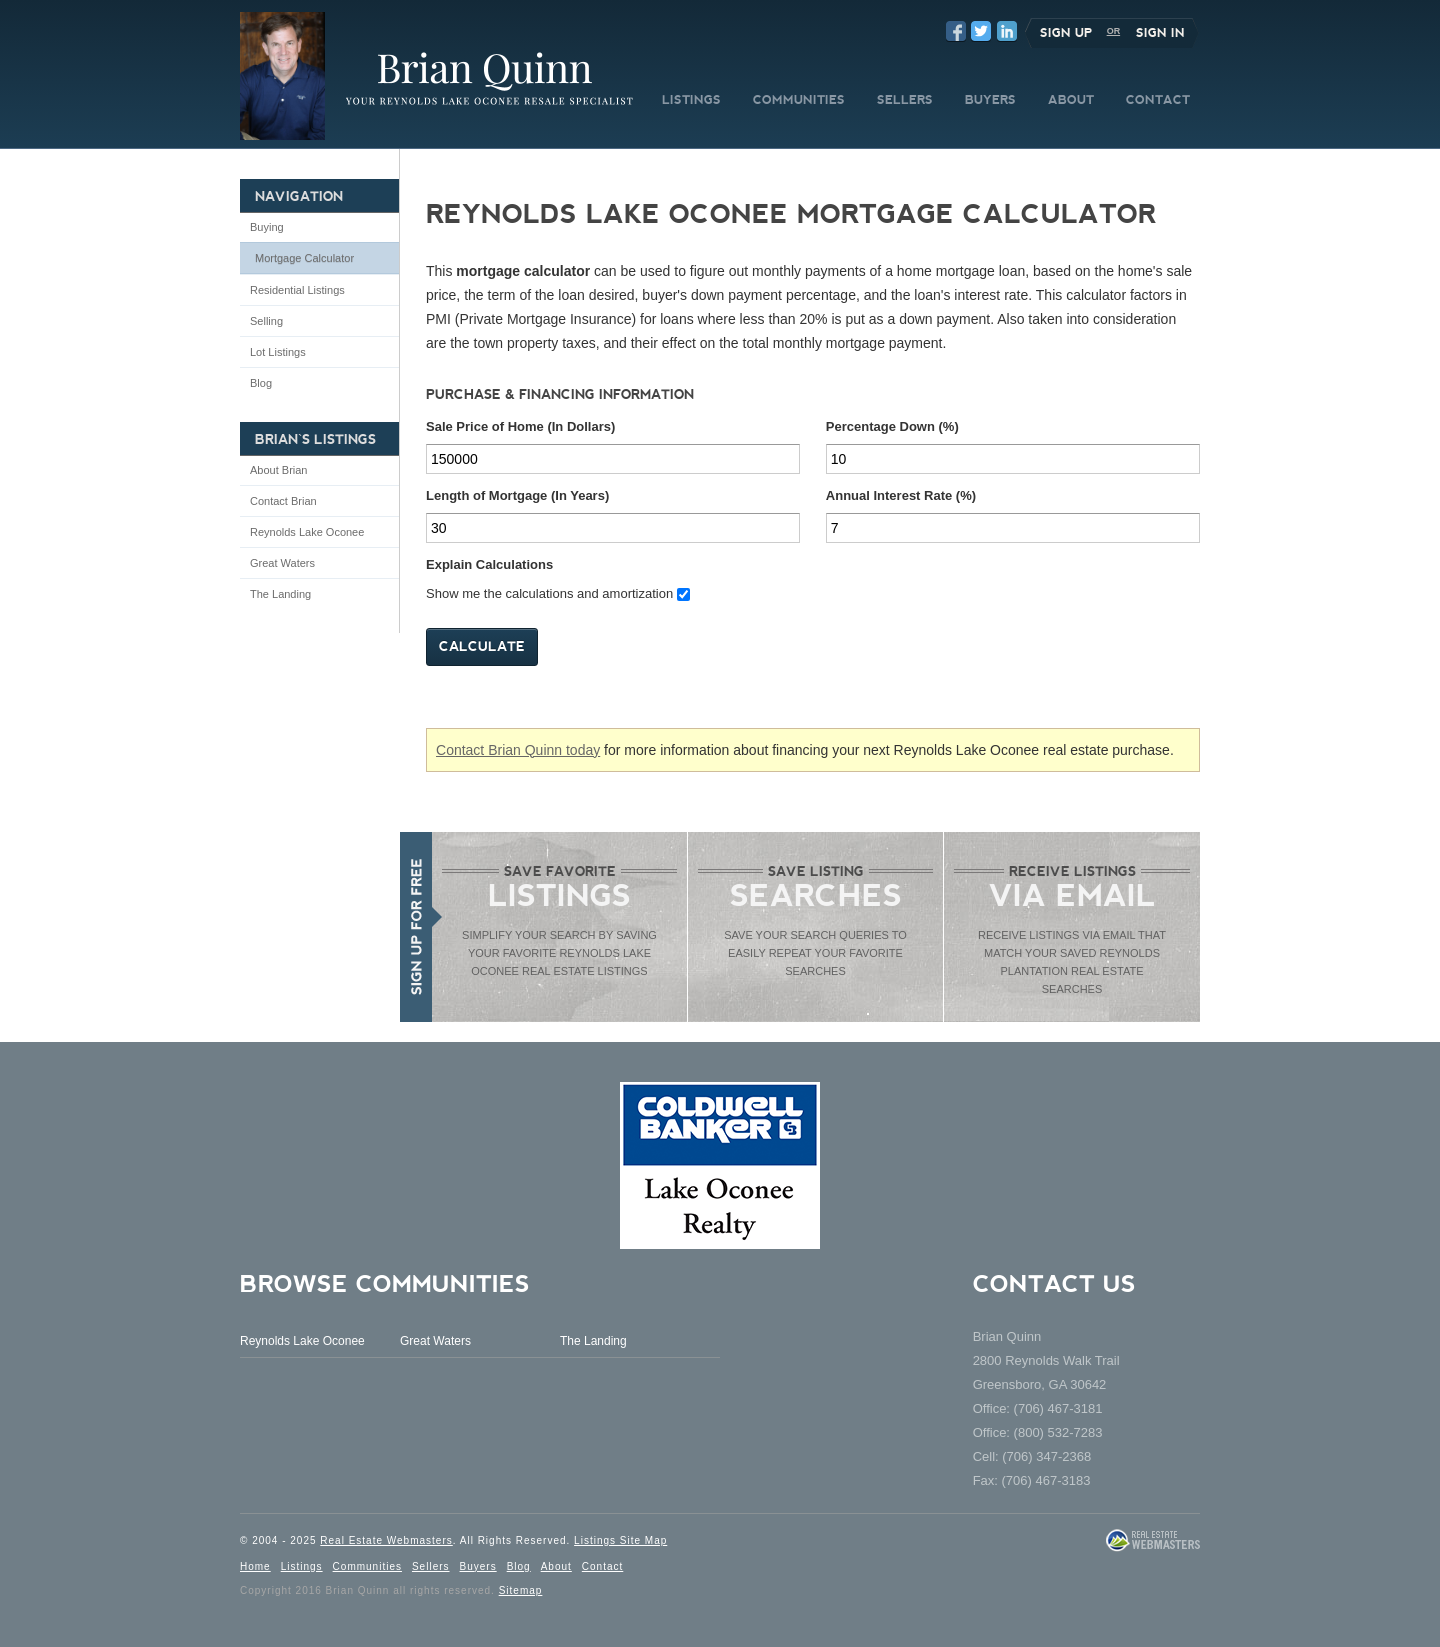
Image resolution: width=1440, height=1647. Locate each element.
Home (255, 1566)
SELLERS (905, 100)
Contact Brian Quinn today (518, 750)
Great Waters (282, 563)
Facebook (956, 31)
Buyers (478, 1566)
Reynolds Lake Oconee (307, 532)
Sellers (431, 1566)
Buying (267, 227)
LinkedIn (1007, 31)
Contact (602, 1566)
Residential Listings (297, 290)
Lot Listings (278, 352)
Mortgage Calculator (304, 258)
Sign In (1160, 33)
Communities (367, 1566)
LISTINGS (691, 100)
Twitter (981, 31)
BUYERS (990, 100)
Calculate (482, 646)
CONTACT (1158, 100)
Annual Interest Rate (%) (901, 495)
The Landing (280, 594)
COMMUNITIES (799, 100)
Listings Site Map (620, 1540)
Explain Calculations (489, 564)
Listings (302, 1566)
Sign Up (1066, 33)
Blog (261, 383)
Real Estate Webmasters (386, 1540)
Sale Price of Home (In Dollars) (520, 426)
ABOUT (1071, 100)
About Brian (278, 470)
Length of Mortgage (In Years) (517, 495)
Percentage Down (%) (892, 426)
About (556, 1566)
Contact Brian (283, 501)
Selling (266, 321)
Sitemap (521, 1590)
